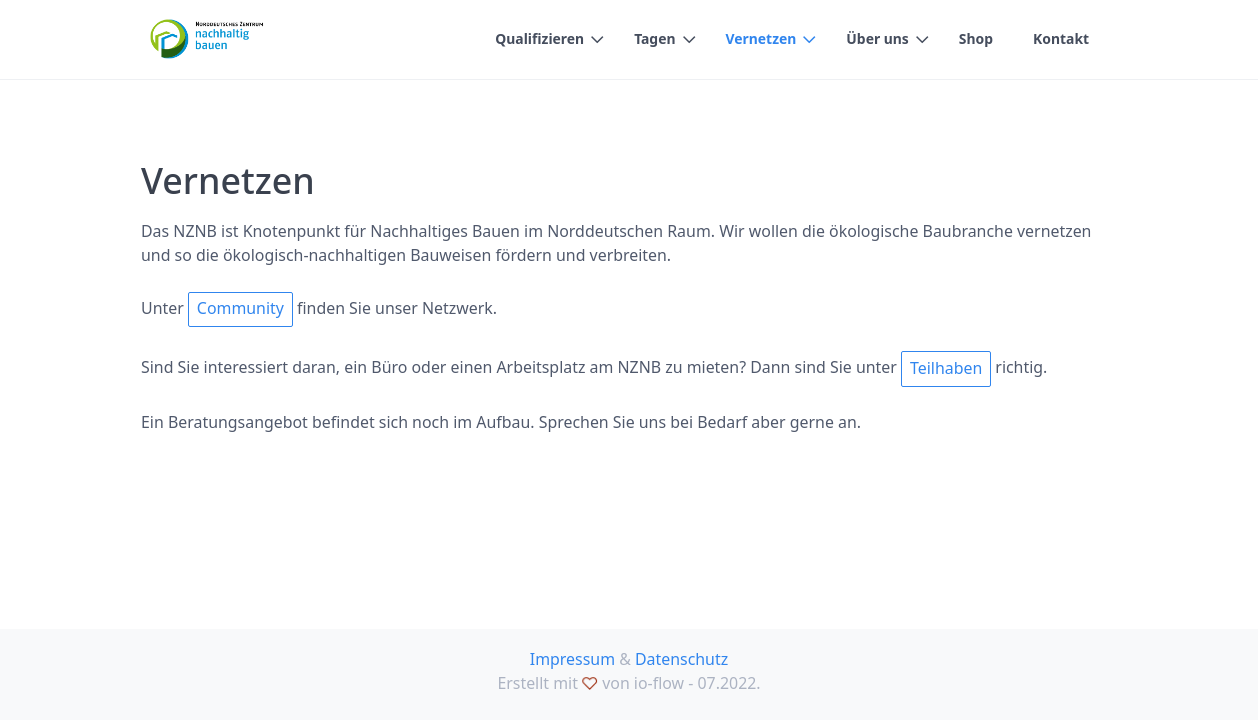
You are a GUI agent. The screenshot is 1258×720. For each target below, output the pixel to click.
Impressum (572, 659)
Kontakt (1061, 38)
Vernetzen (761, 38)
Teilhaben (946, 368)
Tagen (654, 38)
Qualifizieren (539, 38)
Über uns (877, 38)
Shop (976, 38)
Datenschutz (681, 659)
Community (240, 308)
